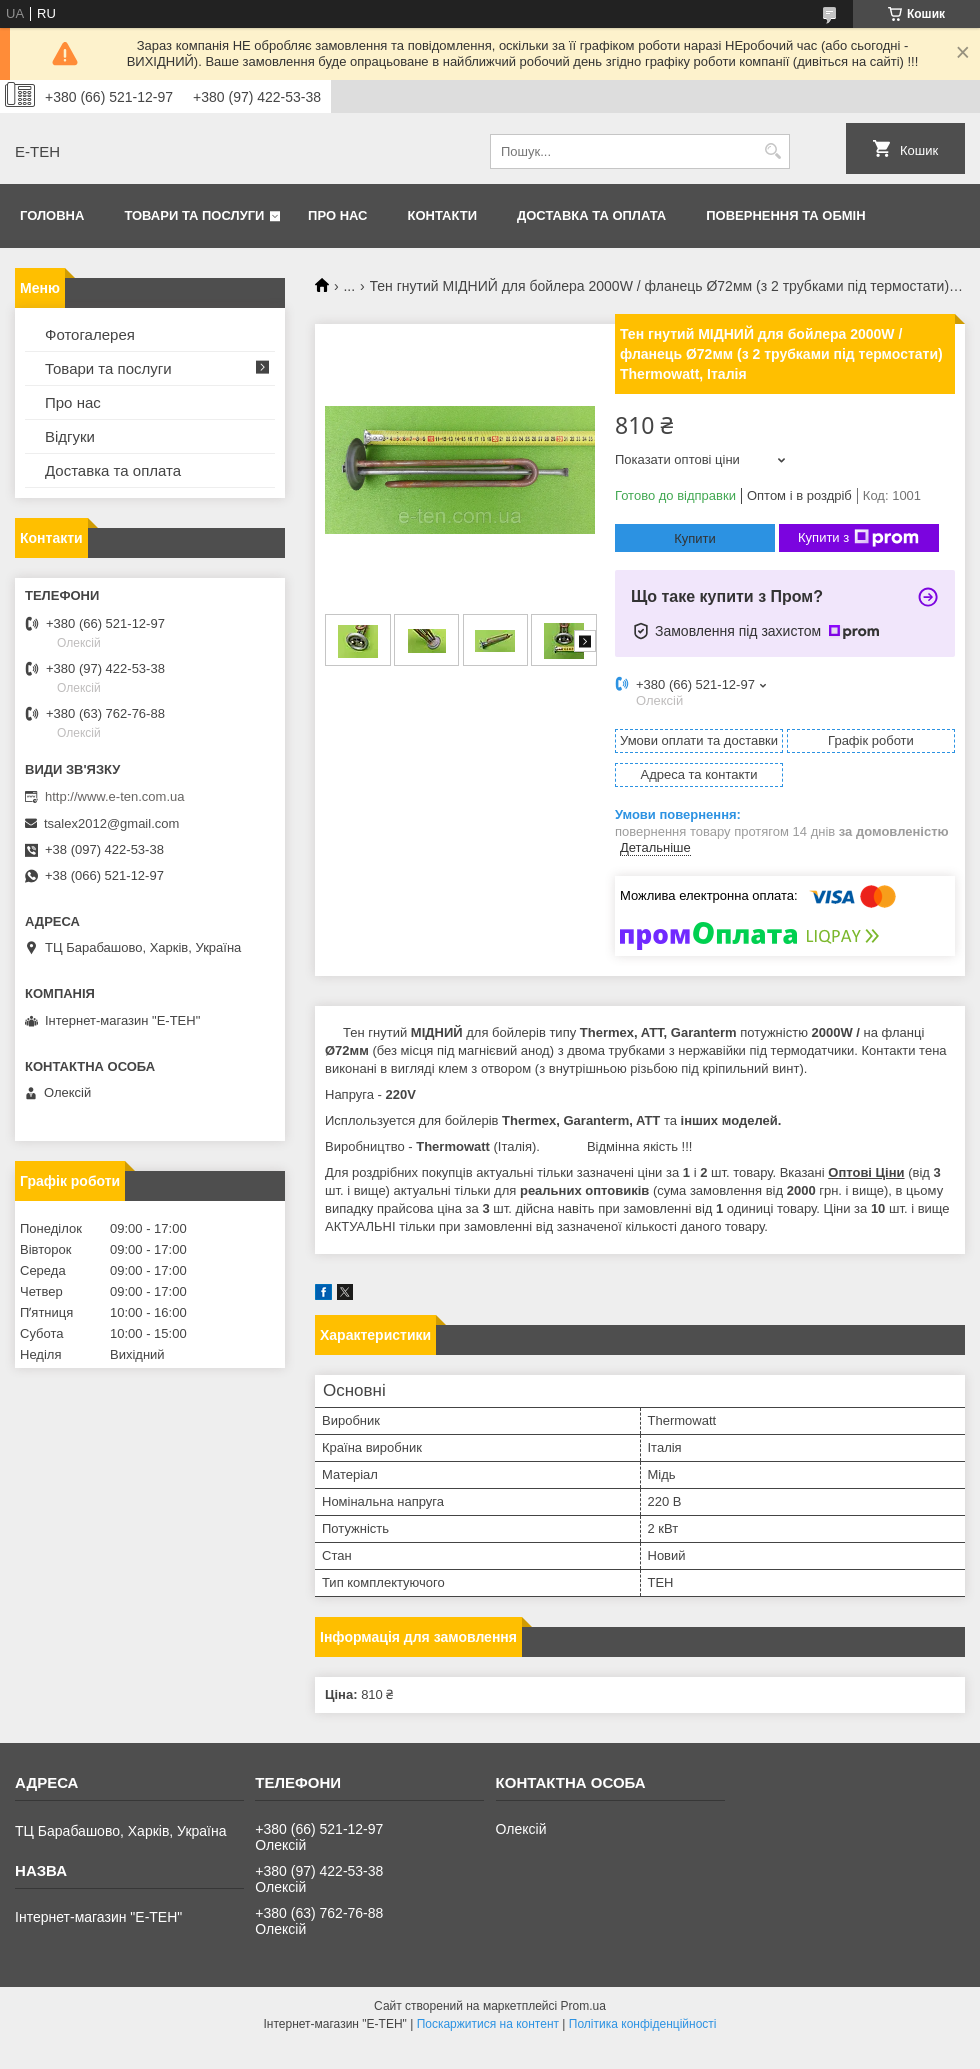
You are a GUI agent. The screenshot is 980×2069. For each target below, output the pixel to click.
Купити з (858, 538)
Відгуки (70, 436)
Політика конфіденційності (643, 2024)
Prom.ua (583, 2006)
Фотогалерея (90, 334)
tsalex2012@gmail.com (111, 823)
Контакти (443, 215)
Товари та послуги (194, 215)
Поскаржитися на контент (488, 2024)
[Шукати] (772, 151)
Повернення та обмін (785, 215)
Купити (695, 538)
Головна (52, 215)
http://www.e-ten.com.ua (114, 796)
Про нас (337, 215)
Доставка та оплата (591, 215)
